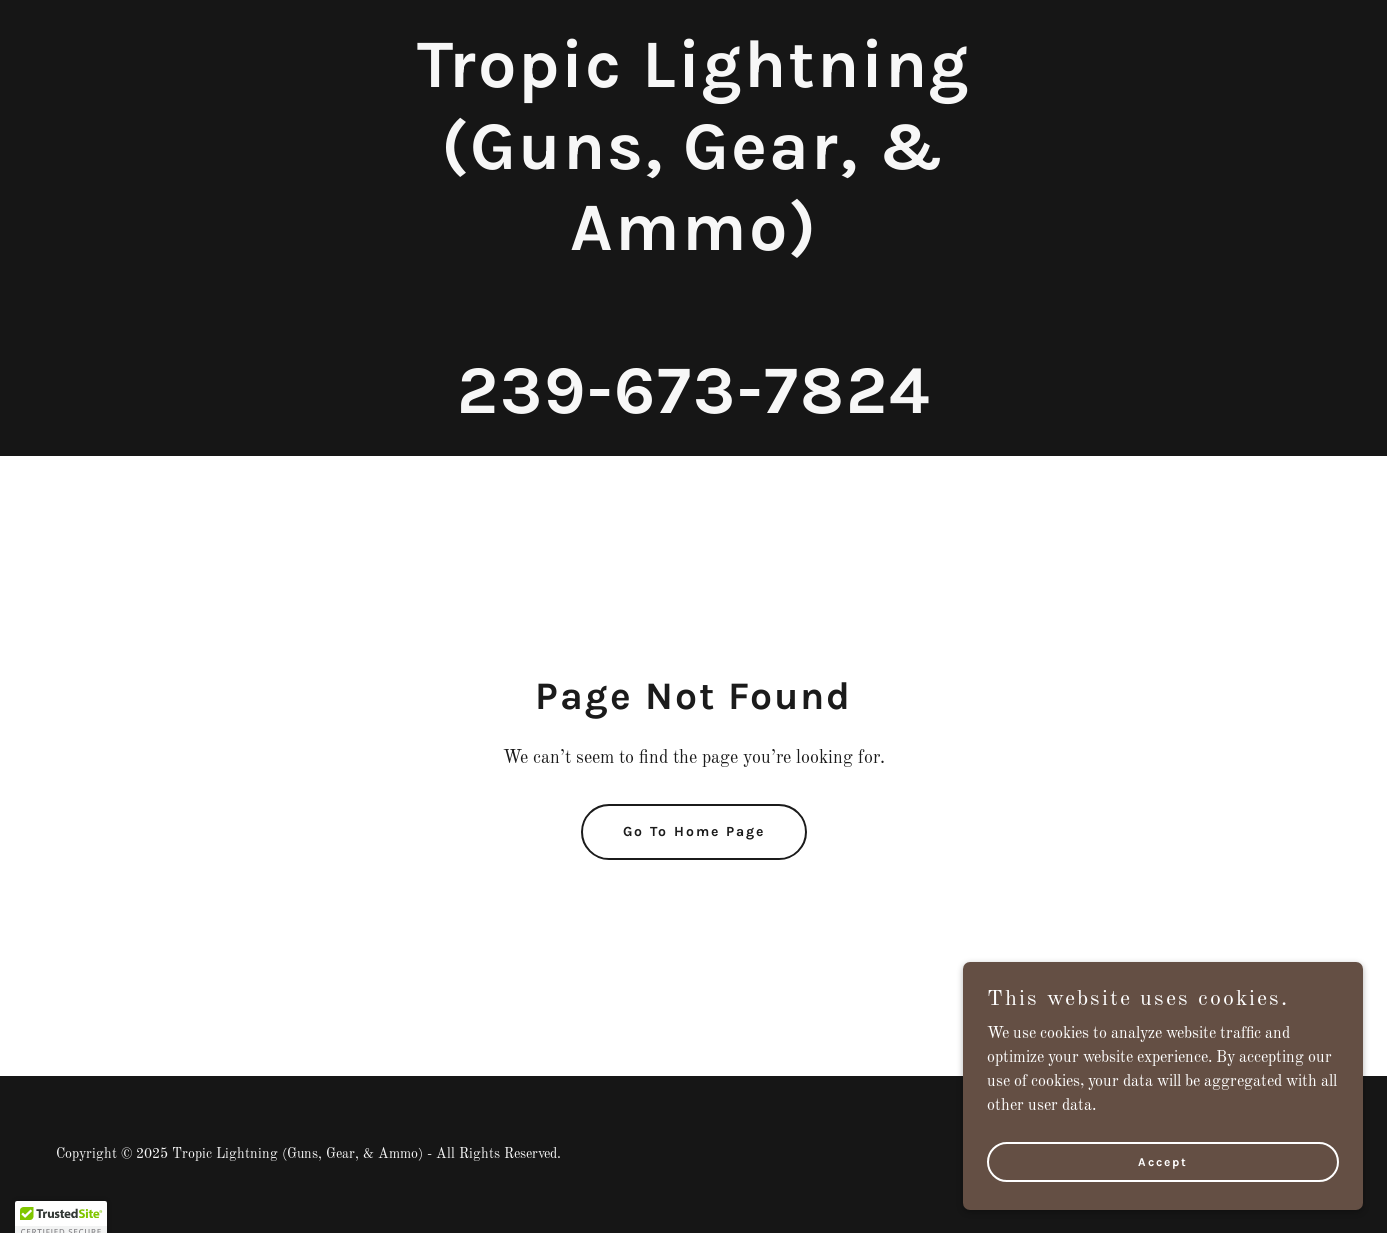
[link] (693, 409)
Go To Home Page (694, 831)
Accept (1163, 1202)
